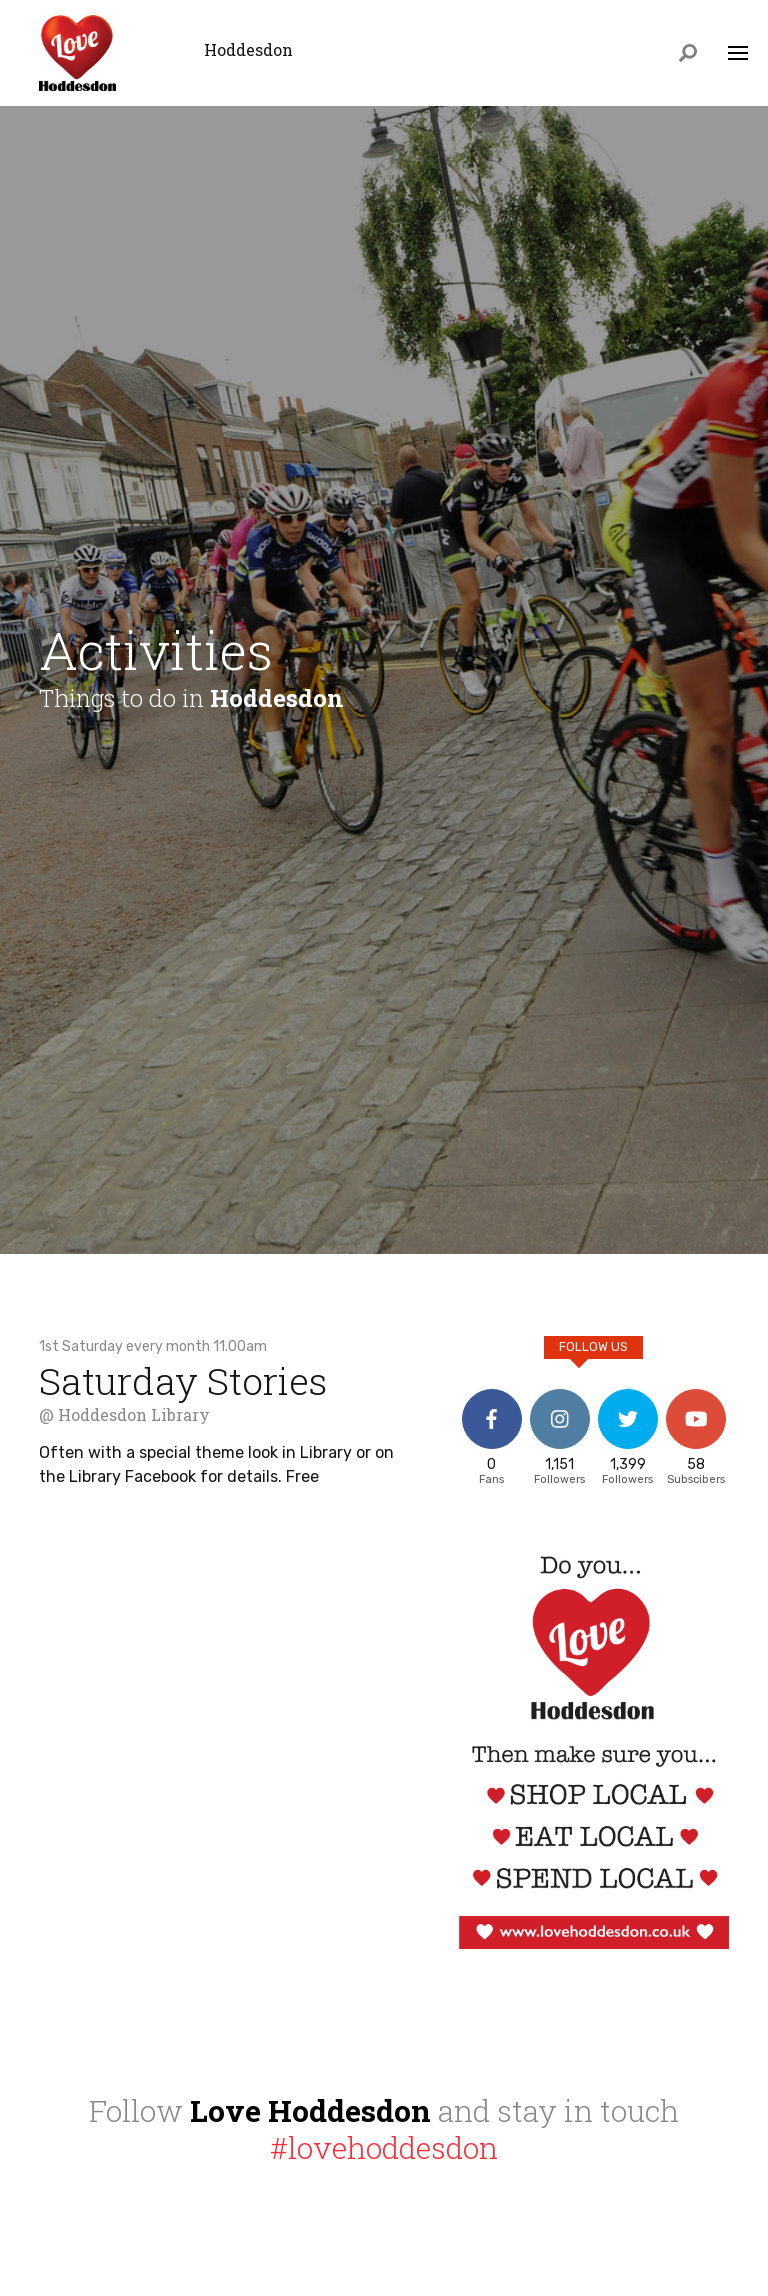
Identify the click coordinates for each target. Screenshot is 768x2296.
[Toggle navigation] (738, 54)
